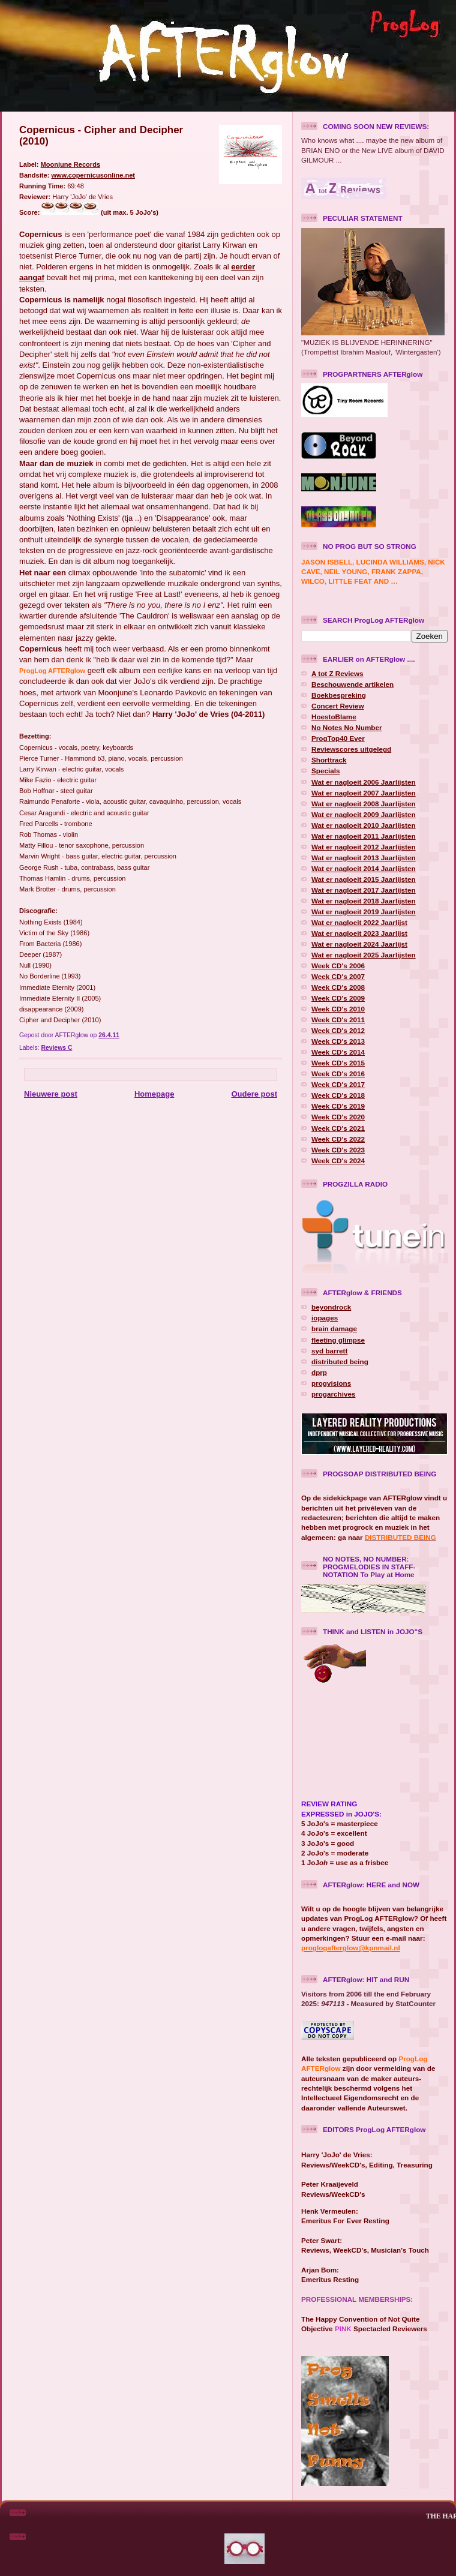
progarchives (333, 1394)
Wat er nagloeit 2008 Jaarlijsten (363, 803)
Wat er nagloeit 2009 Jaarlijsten (363, 814)
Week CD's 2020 (338, 1117)
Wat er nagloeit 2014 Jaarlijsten (363, 868)
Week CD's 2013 (338, 1041)
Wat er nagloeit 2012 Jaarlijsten (363, 847)
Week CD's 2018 (338, 1095)
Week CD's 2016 (338, 1073)
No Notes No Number (346, 727)
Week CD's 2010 (338, 1009)
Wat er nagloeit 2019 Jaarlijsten (363, 911)
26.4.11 (108, 1035)
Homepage (154, 1093)
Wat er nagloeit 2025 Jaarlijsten (363, 955)
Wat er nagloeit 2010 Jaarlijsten (363, 825)
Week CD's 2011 (338, 1019)
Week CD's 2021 (338, 1128)
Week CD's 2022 (338, 1139)
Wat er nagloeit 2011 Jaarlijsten (363, 836)
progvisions (331, 1383)
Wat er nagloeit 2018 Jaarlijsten (363, 901)
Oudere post (254, 1093)
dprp (319, 1372)
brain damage (334, 1328)
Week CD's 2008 (338, 987)
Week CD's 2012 (338, 1030)
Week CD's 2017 (338, 1084)
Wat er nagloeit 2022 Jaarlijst (359, 922)
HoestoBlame (333, 716)
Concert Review (337, 706)
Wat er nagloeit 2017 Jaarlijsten (363, 890)
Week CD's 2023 (338, 1150)
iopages (324, 1318)
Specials (325, 770)
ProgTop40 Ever (338, 738)
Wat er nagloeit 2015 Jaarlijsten (363, 879)
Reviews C (56, 1047)
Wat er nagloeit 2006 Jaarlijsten (363, 782)
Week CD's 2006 (338, 965)
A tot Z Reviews (337, 673)
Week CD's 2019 (338, 1106)
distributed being (339, 1361)
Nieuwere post (50, 1093)
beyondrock (331, 1307)
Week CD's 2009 (338, 998)
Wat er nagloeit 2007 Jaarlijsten (363, 793)
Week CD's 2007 (338, 976)
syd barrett (329, 1351)
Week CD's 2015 (338, 1063)
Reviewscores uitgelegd (351, 749)
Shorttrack (328, 760)
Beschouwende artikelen (352, 684)
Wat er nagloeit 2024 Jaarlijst (359, 944)
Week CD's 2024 (338, 1160)
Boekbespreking (338, 695)
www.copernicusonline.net (93, 175)
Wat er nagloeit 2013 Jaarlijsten (363, 857)
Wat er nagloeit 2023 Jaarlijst (359, 933)
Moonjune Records (70, 164)
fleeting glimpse (338, 1340)
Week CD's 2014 (338, 1052)
